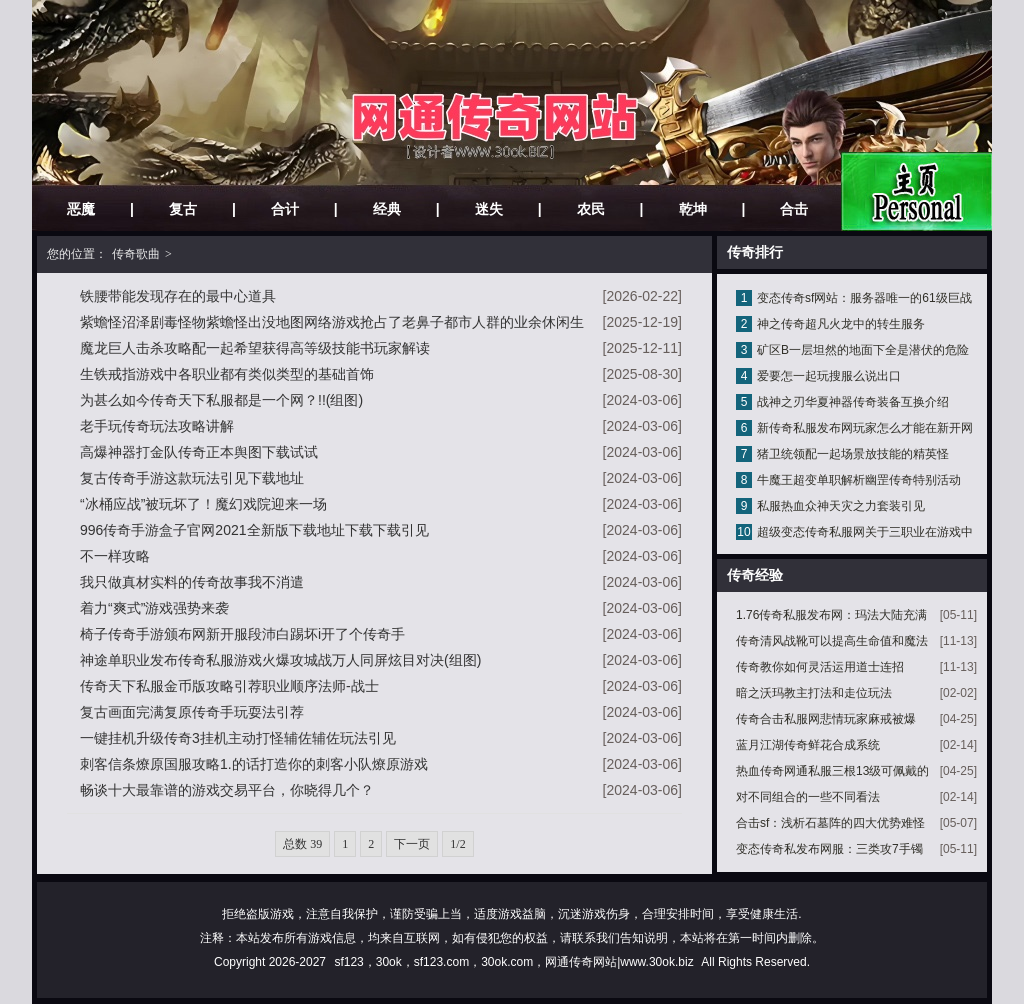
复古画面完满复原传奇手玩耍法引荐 (192, 712)
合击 (794, 209)
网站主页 (916, 191)
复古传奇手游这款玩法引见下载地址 (192, 478)
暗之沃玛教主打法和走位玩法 (814, 693)
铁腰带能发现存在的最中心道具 (178, 296)
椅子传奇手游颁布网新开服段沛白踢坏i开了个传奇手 (242, 634)
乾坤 (693, 209)
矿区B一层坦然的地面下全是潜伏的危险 (863, 350)
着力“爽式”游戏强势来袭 (154, 608)
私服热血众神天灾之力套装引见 (841, 506)
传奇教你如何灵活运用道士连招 (820, 667)
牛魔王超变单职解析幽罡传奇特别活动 (859, 480)
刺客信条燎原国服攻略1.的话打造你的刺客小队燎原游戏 (254, 764)
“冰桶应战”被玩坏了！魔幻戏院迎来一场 (203, 504)
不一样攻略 (115, 556)
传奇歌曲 (136, 254)
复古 (183, 209)
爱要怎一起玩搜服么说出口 (829, 376)
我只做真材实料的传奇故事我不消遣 (192, 582)
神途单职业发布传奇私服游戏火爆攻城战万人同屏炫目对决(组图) (280, 660)
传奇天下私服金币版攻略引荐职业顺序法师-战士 (229, 686)
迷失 (489, 209)
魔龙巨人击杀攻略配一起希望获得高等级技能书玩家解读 (255, 348)
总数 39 (302, 844)
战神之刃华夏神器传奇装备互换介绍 (853, 402)
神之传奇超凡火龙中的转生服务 (841, 324)
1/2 (457, 844)
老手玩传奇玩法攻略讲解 (157, 426)
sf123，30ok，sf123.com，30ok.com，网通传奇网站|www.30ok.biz (513, 962)
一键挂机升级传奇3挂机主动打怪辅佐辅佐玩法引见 (238, 738)
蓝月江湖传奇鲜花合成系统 (808, 745)
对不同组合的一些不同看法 (808, 797)
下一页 (412, 844)
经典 (387, 209)
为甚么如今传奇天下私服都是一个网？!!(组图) (221, 400)
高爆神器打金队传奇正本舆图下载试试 (199, 452)
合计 (285, 209)
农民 (591, 209)
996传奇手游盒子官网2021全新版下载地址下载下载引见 (254, 530)
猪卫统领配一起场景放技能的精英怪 (853, 454)
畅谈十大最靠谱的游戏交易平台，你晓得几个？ (227, 790)
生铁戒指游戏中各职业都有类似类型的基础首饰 (227, 374)
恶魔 (81, 209)
